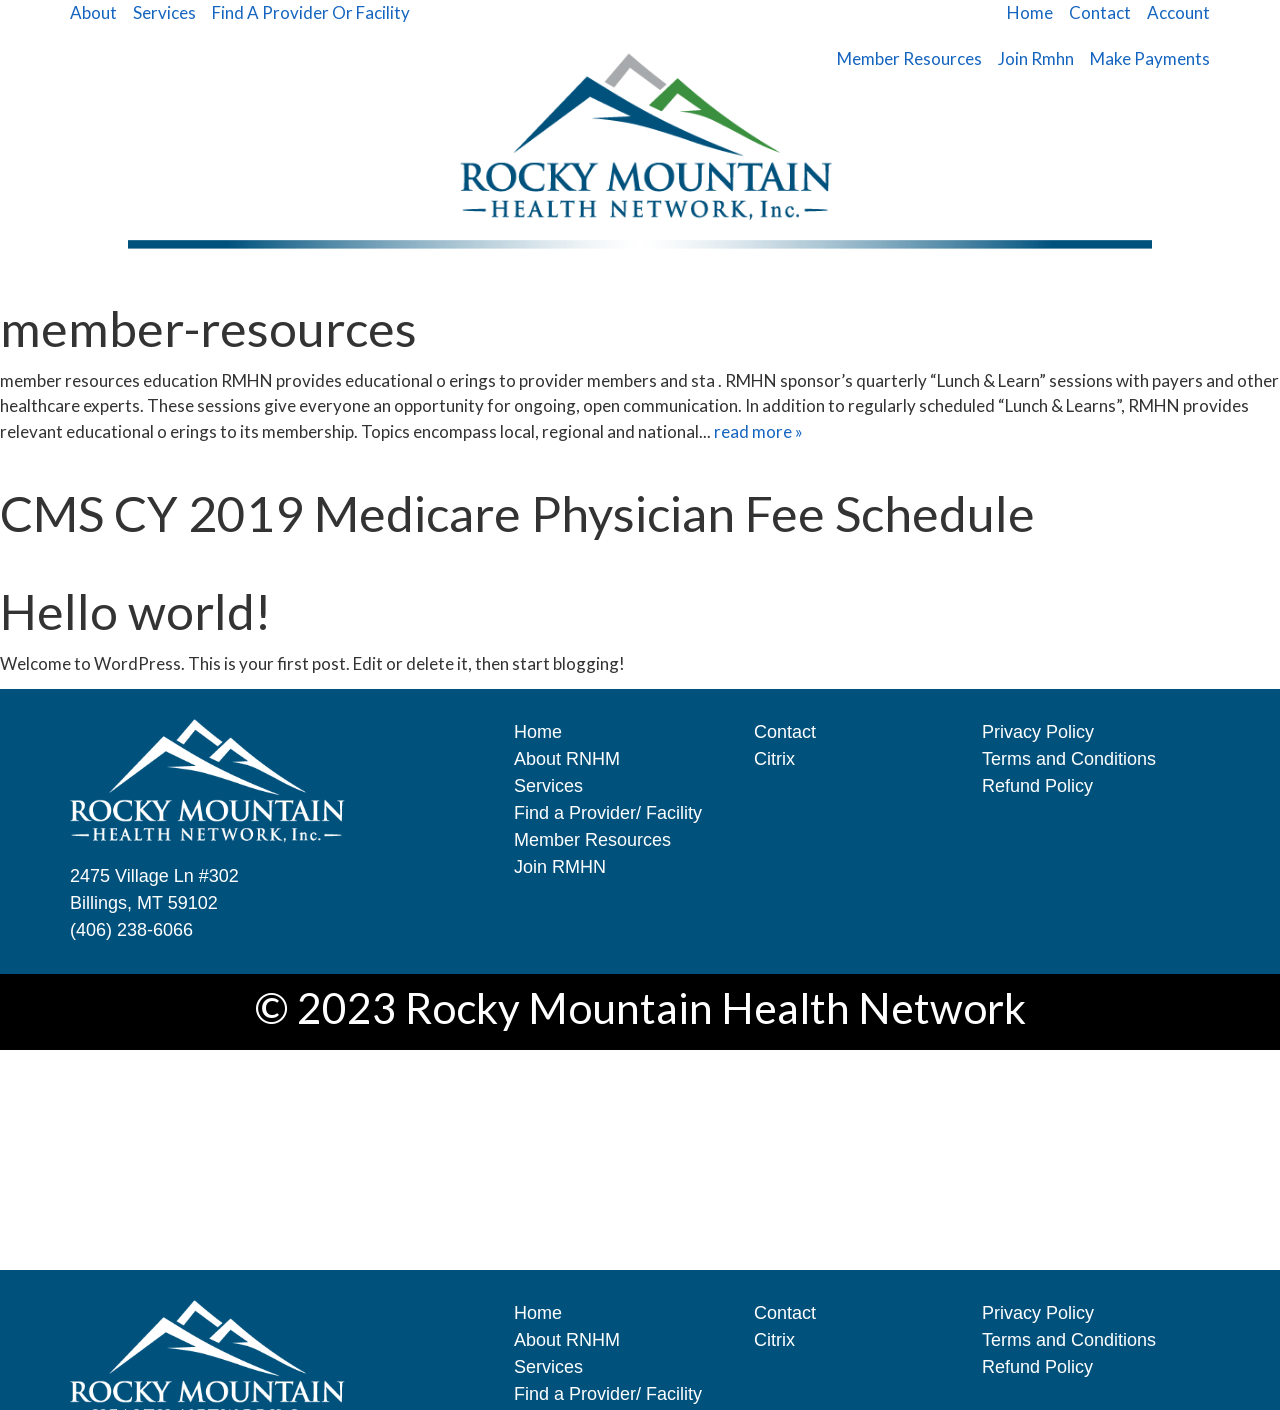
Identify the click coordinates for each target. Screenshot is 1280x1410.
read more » (758, 431)
